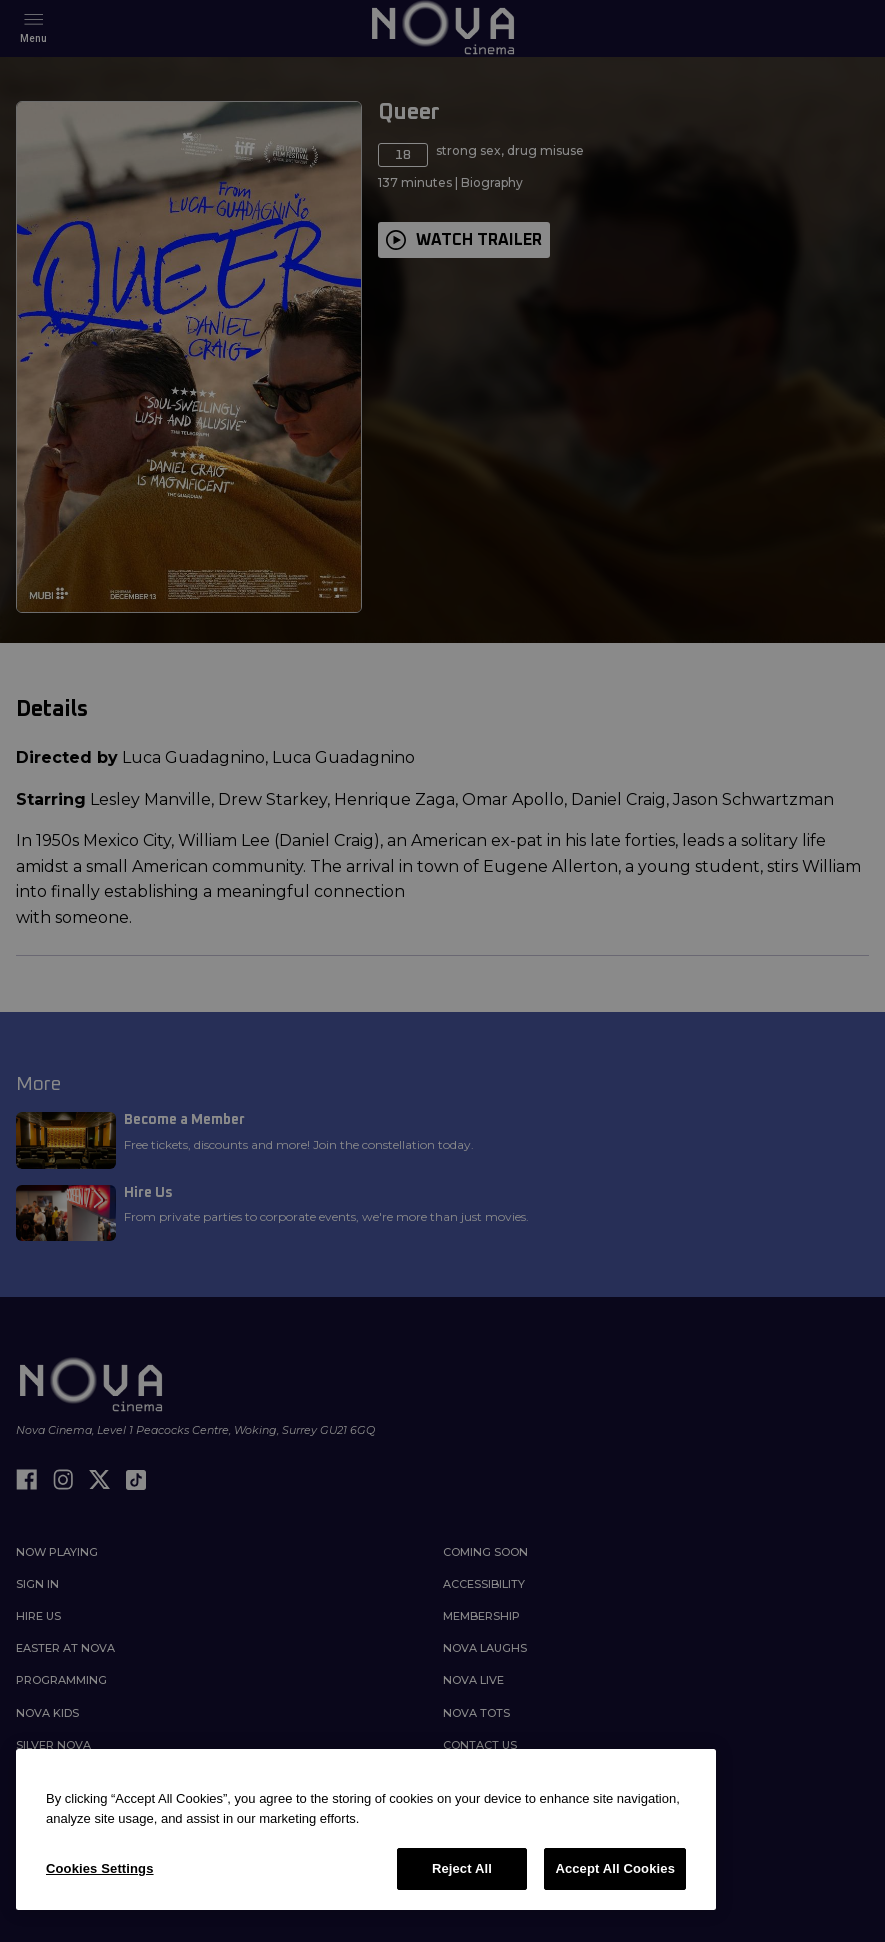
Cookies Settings (100, 1868)
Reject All (462, 1868)
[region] (366, 1829)
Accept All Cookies (615, 1868)
